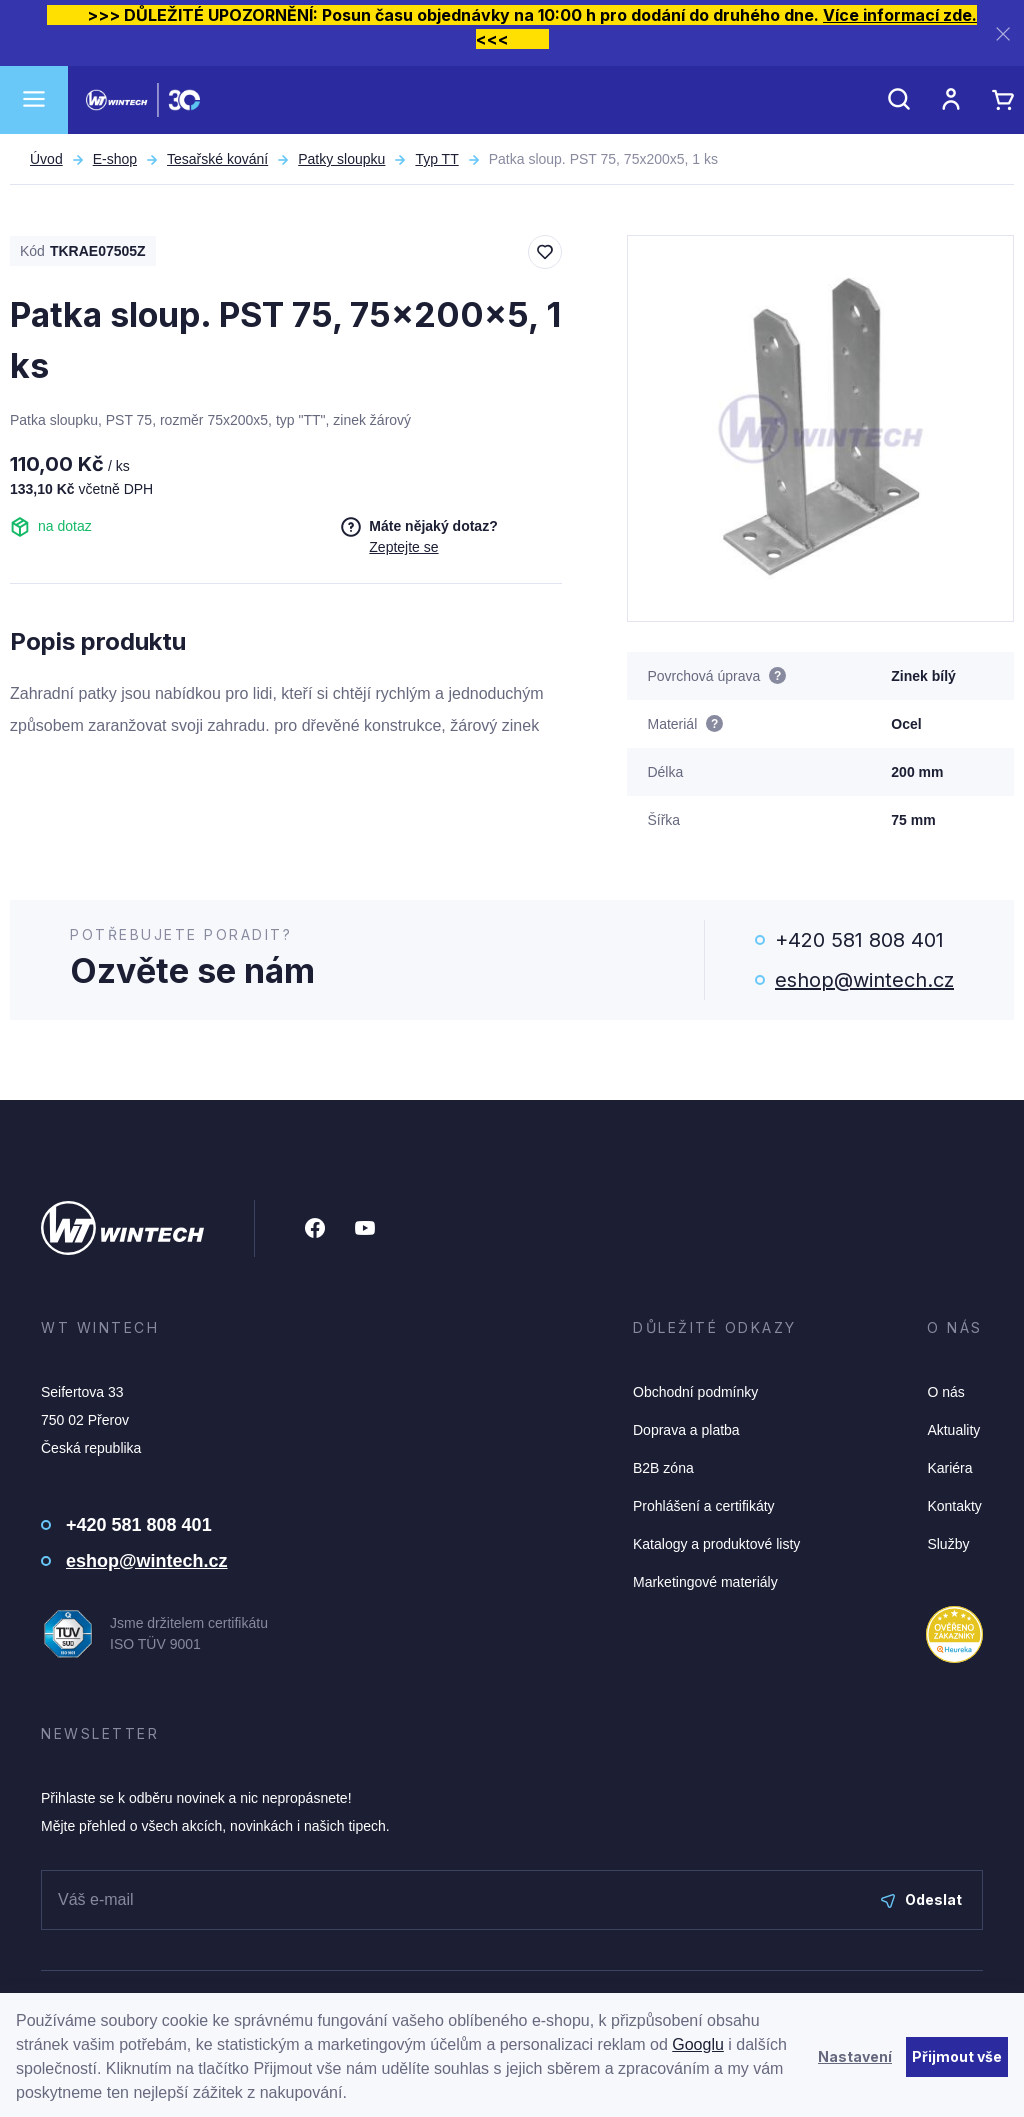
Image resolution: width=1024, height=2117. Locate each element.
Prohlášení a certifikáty (704, 1506)
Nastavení (855, 2056)
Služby (948, 1544)
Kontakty (954, 1506)
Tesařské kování (217, 159)
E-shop (115, 159)
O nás (945, 1392)
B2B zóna (663, 1468)
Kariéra (949, 1468)
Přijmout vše (957, 2056)
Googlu (698, 2044)
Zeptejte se (403, 547)
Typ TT (436, 159)
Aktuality (953, 1430)
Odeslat (921, 1899)
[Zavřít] (1003, 33)
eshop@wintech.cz (864, 980)
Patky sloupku (341, 159)
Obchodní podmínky (695, 1392)
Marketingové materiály (705, 1582)
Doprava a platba (686, 1430)
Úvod (46, 159)
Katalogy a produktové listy (716, 1544)
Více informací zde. (900, 15)
